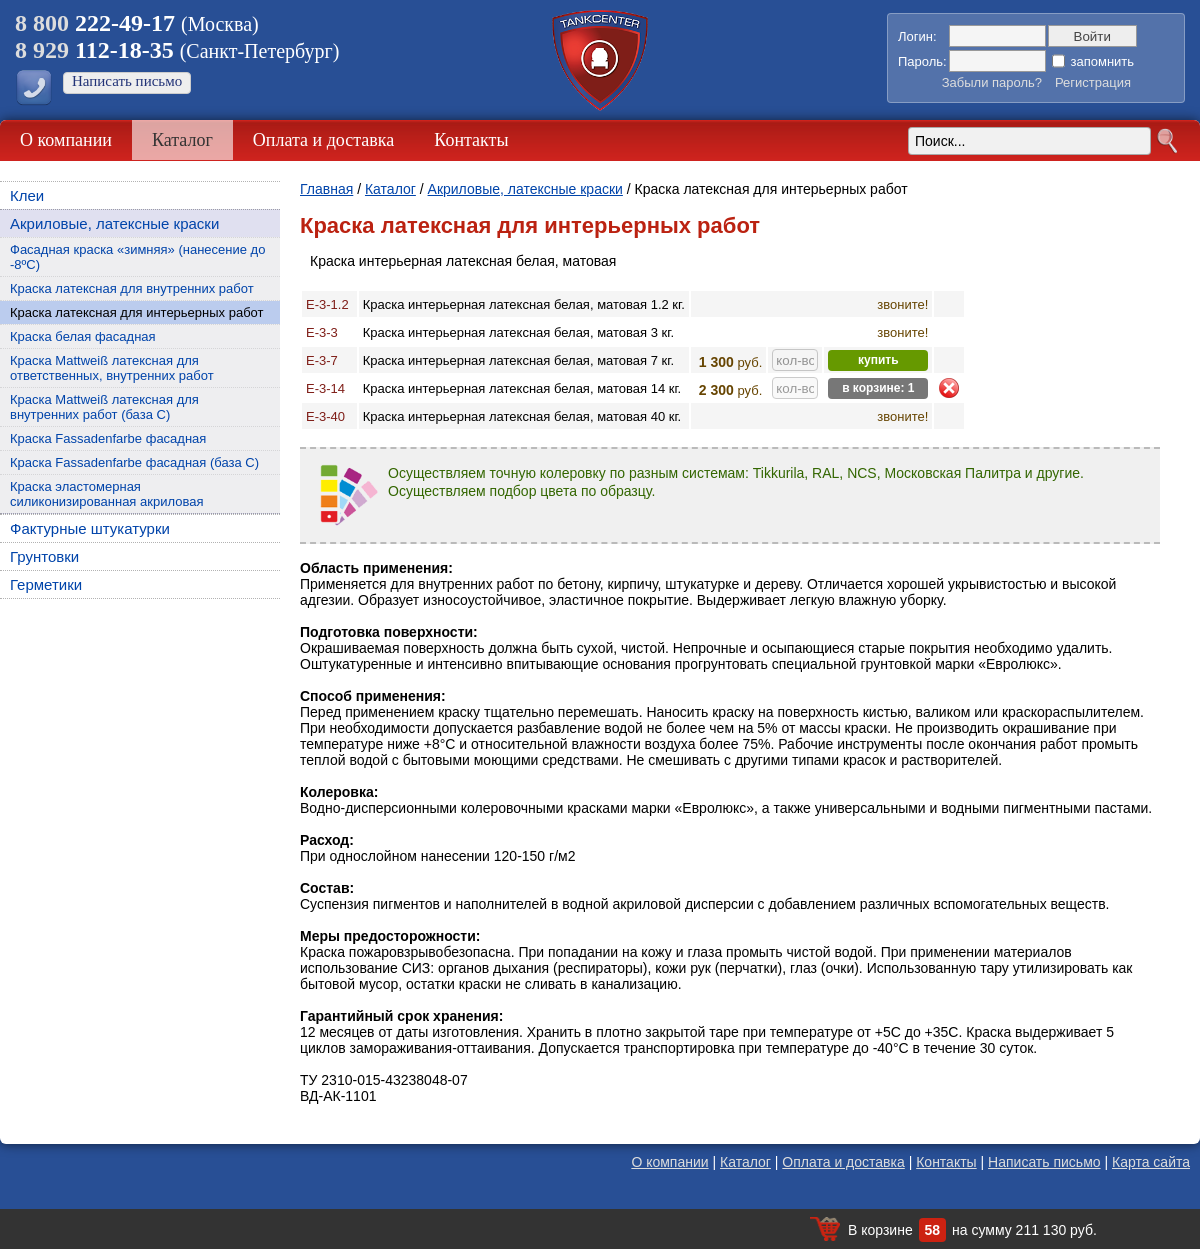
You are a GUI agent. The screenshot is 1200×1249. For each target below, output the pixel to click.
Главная (326, 189)
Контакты (471, 140)
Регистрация (1093, 82)
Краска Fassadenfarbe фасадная (108, 438)
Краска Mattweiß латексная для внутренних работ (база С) (104, 407)
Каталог (182, 140)
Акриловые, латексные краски (114, 223)
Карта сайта (1151, 1162)
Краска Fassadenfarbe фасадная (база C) (134, 462)
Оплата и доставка (323, 140)
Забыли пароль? (992, 82)
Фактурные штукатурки (90, 528)
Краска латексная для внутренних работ (132, 288)
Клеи (27, 195)
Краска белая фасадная (83, 336)
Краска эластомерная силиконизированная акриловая (106, 494)
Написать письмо (127, 81)
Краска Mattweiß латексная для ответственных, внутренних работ (112, 368)
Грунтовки (44, 556)
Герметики (46, 584)
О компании (66, 140)
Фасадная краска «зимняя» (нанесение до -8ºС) (137, 257)
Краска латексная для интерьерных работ (137, 312)
